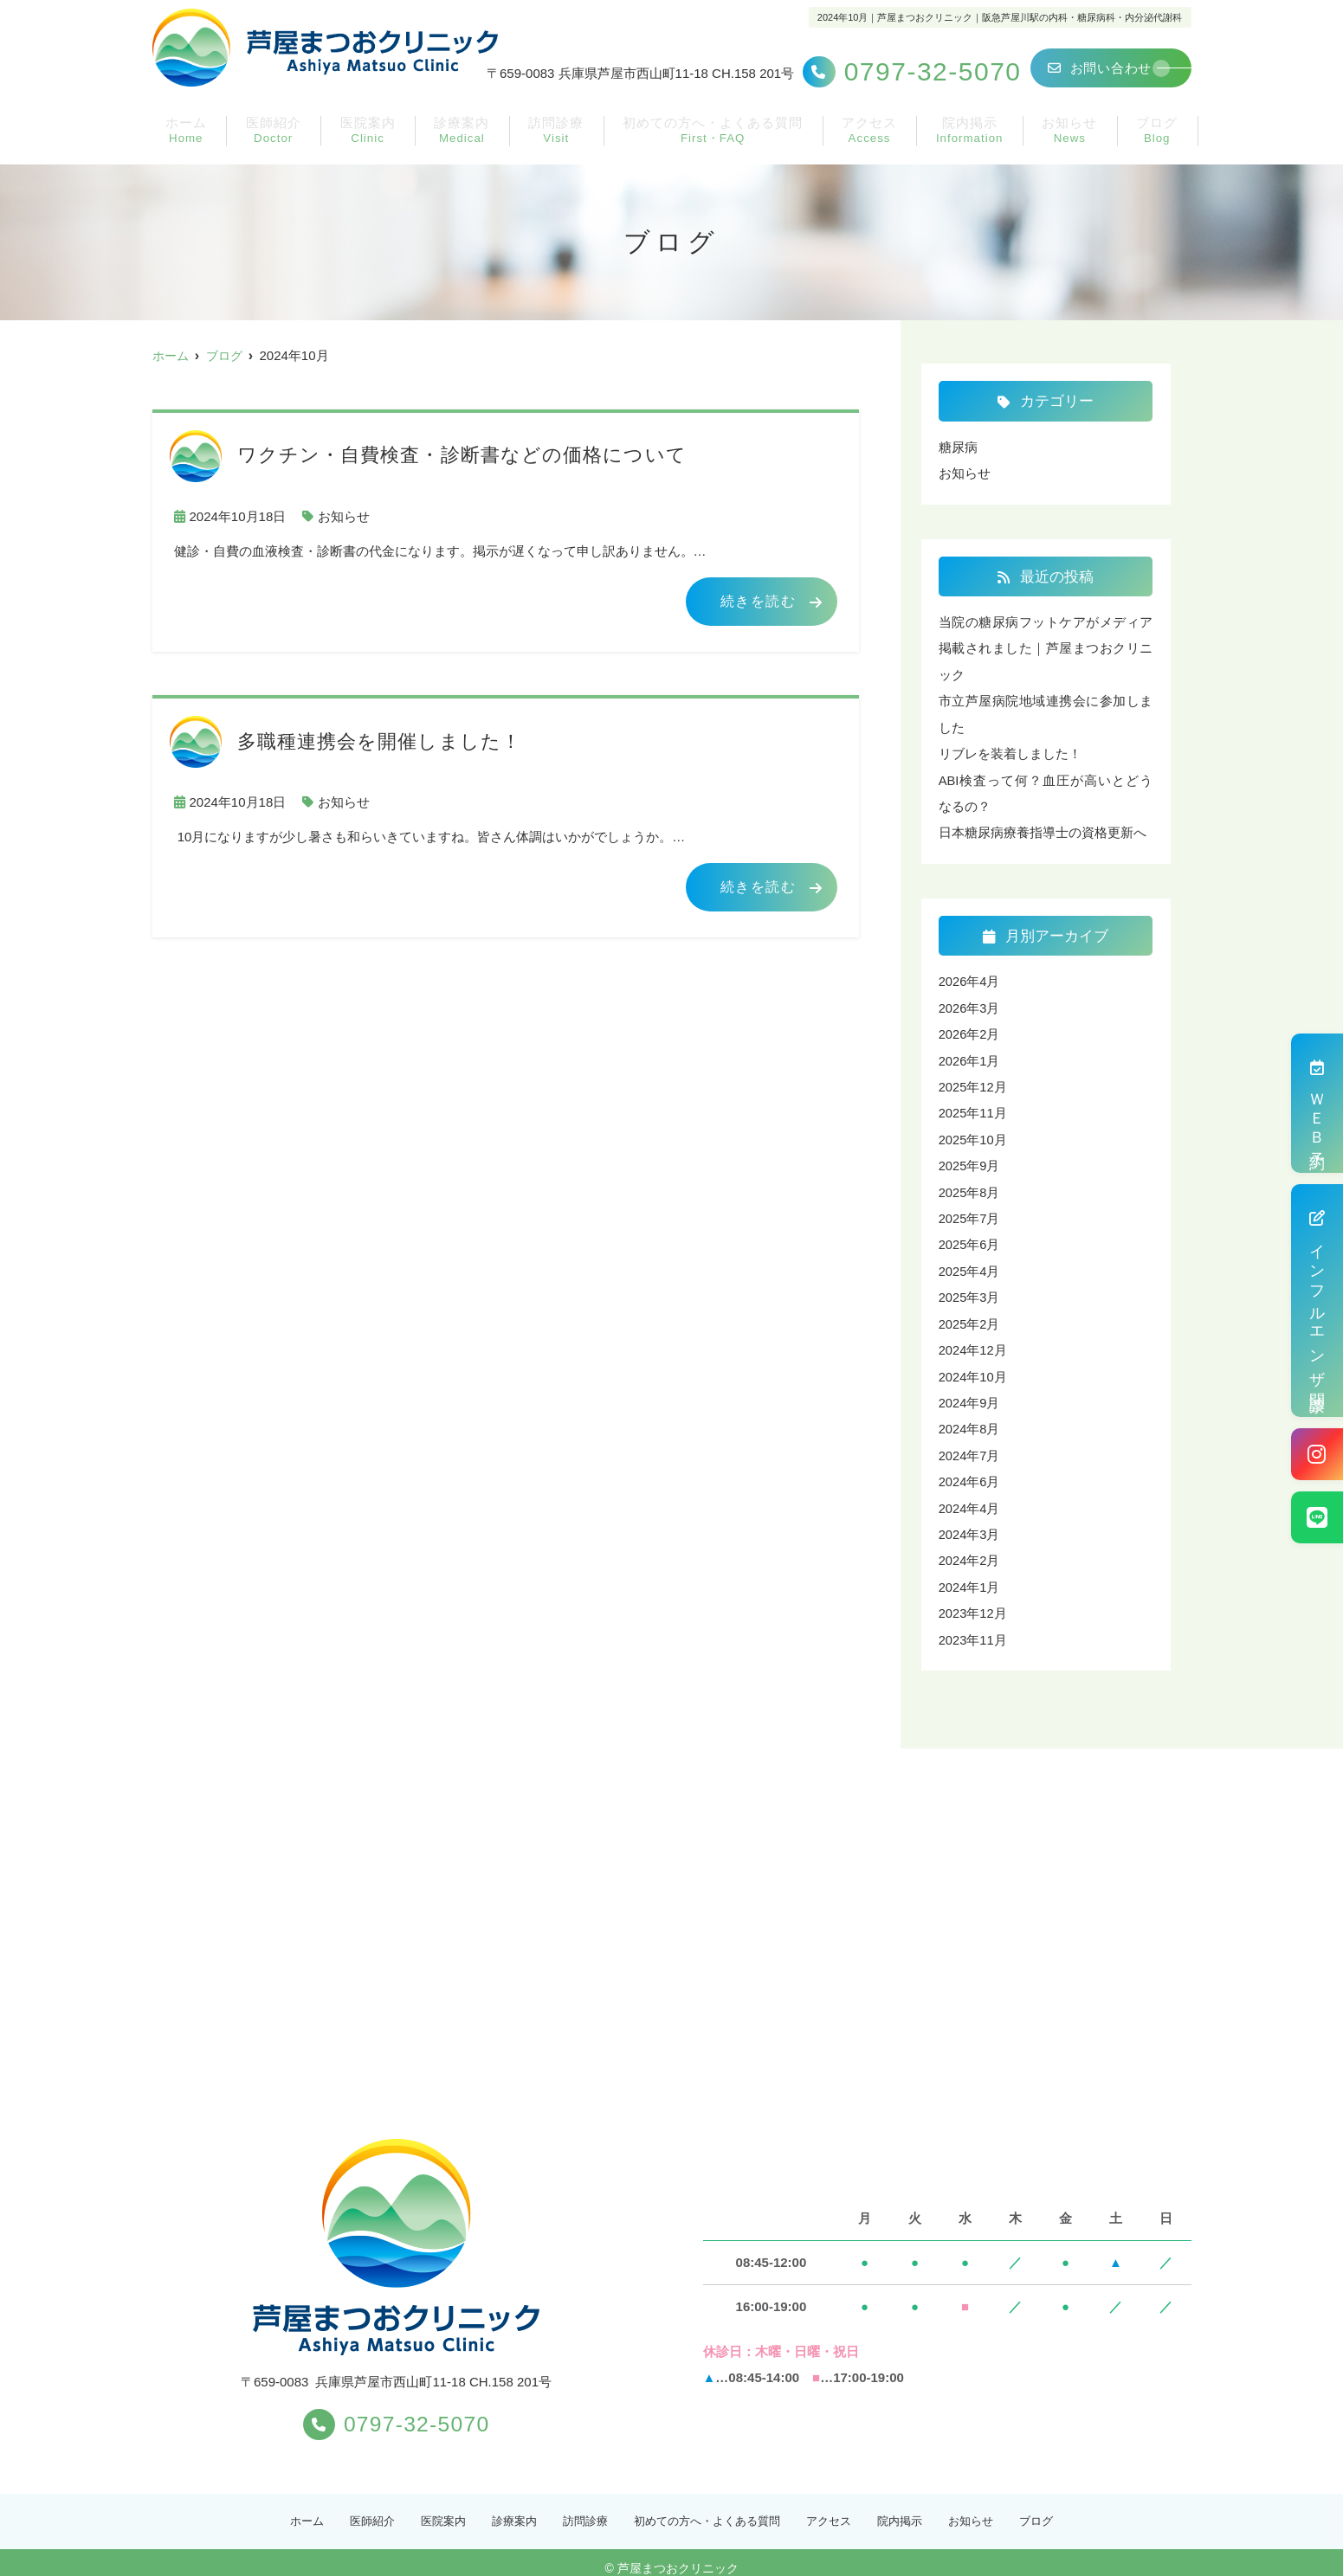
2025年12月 (973, 1081)
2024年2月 (970, 1549)
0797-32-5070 (396, 2409)
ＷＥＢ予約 (1317, 1103)
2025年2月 (970, 1315)
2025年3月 (970, 1289)
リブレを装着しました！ (1010, 751)
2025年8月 (970, 1185)
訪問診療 (541, 143)
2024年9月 (970, 1393)
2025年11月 (973, 1107)
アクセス (880, 143)
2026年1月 (970, 1055)
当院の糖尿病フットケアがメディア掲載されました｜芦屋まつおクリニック (1046, 647)
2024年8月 (970, 1419)
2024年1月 (970, 1575)
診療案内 (447, 143)
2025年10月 (973, 1133)
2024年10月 (973, 1367)
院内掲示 (981, 143)
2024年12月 (973, 1341)
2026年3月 (970, 1003)
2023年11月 (973, 1627)
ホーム (177, 143)
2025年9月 (970, 1159)
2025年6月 (970, 1237)
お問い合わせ (1100, 68)
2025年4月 (970, 1263)
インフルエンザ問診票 (1317, 1300)
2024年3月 (970, 1523)
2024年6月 (970, 1471)
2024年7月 (970, 1445)
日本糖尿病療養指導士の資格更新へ (1042, 828)
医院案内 (354, 143)
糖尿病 (958, 447)
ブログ (1165, 143)
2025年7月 (970, 1211)
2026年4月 (970, 977)
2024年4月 (970, 1497)
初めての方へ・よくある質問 (710, 143)
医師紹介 (262, 143)
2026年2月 (970, 1029)
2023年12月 (973, 1601)
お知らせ (1081, 143)
